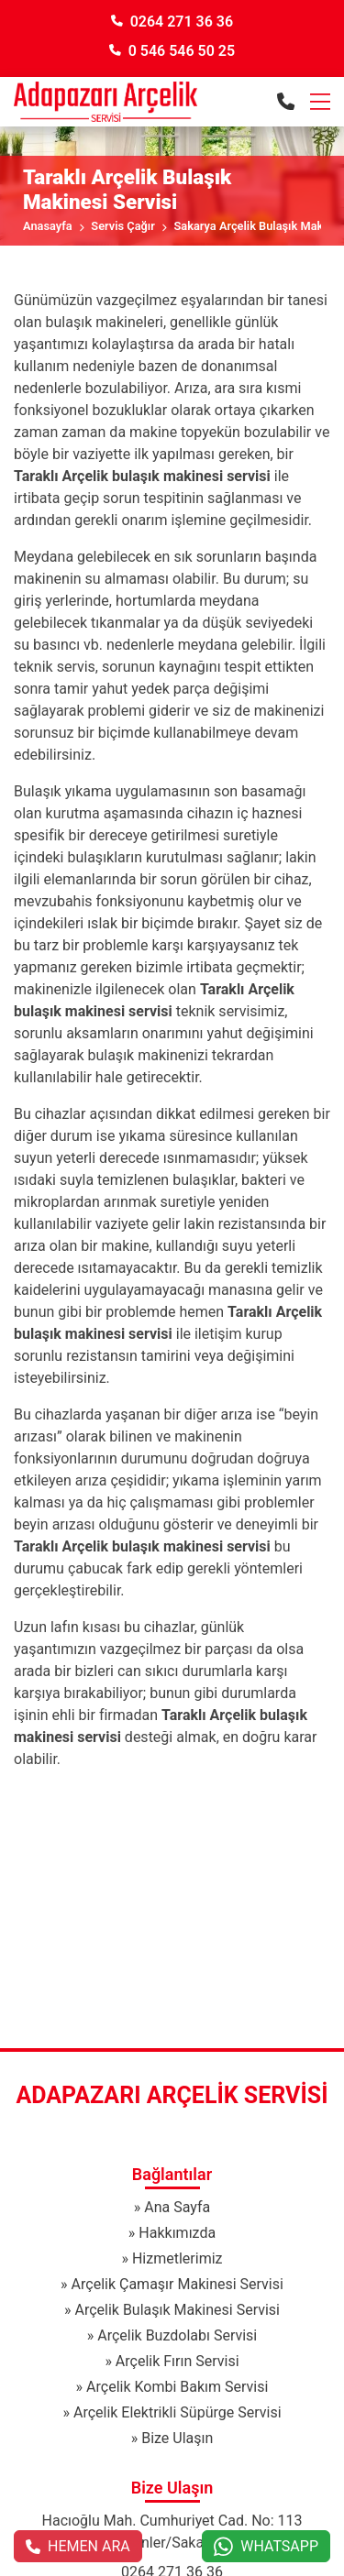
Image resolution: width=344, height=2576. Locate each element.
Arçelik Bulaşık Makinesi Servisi (177, 2309)
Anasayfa (47, 226)
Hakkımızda (177, 2233)
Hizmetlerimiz (177, 2258)
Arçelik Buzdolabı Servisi (177, 2335)
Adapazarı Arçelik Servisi (172, 2095)
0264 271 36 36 (172, 21)
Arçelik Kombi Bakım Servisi (177, 2386)
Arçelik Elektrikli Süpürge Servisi (177, 2412)
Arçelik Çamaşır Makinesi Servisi (177, 2284)
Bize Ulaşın (177, 2438)
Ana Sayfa (177, 2207)
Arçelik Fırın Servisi (177, 2361)
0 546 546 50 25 (172, 51)
